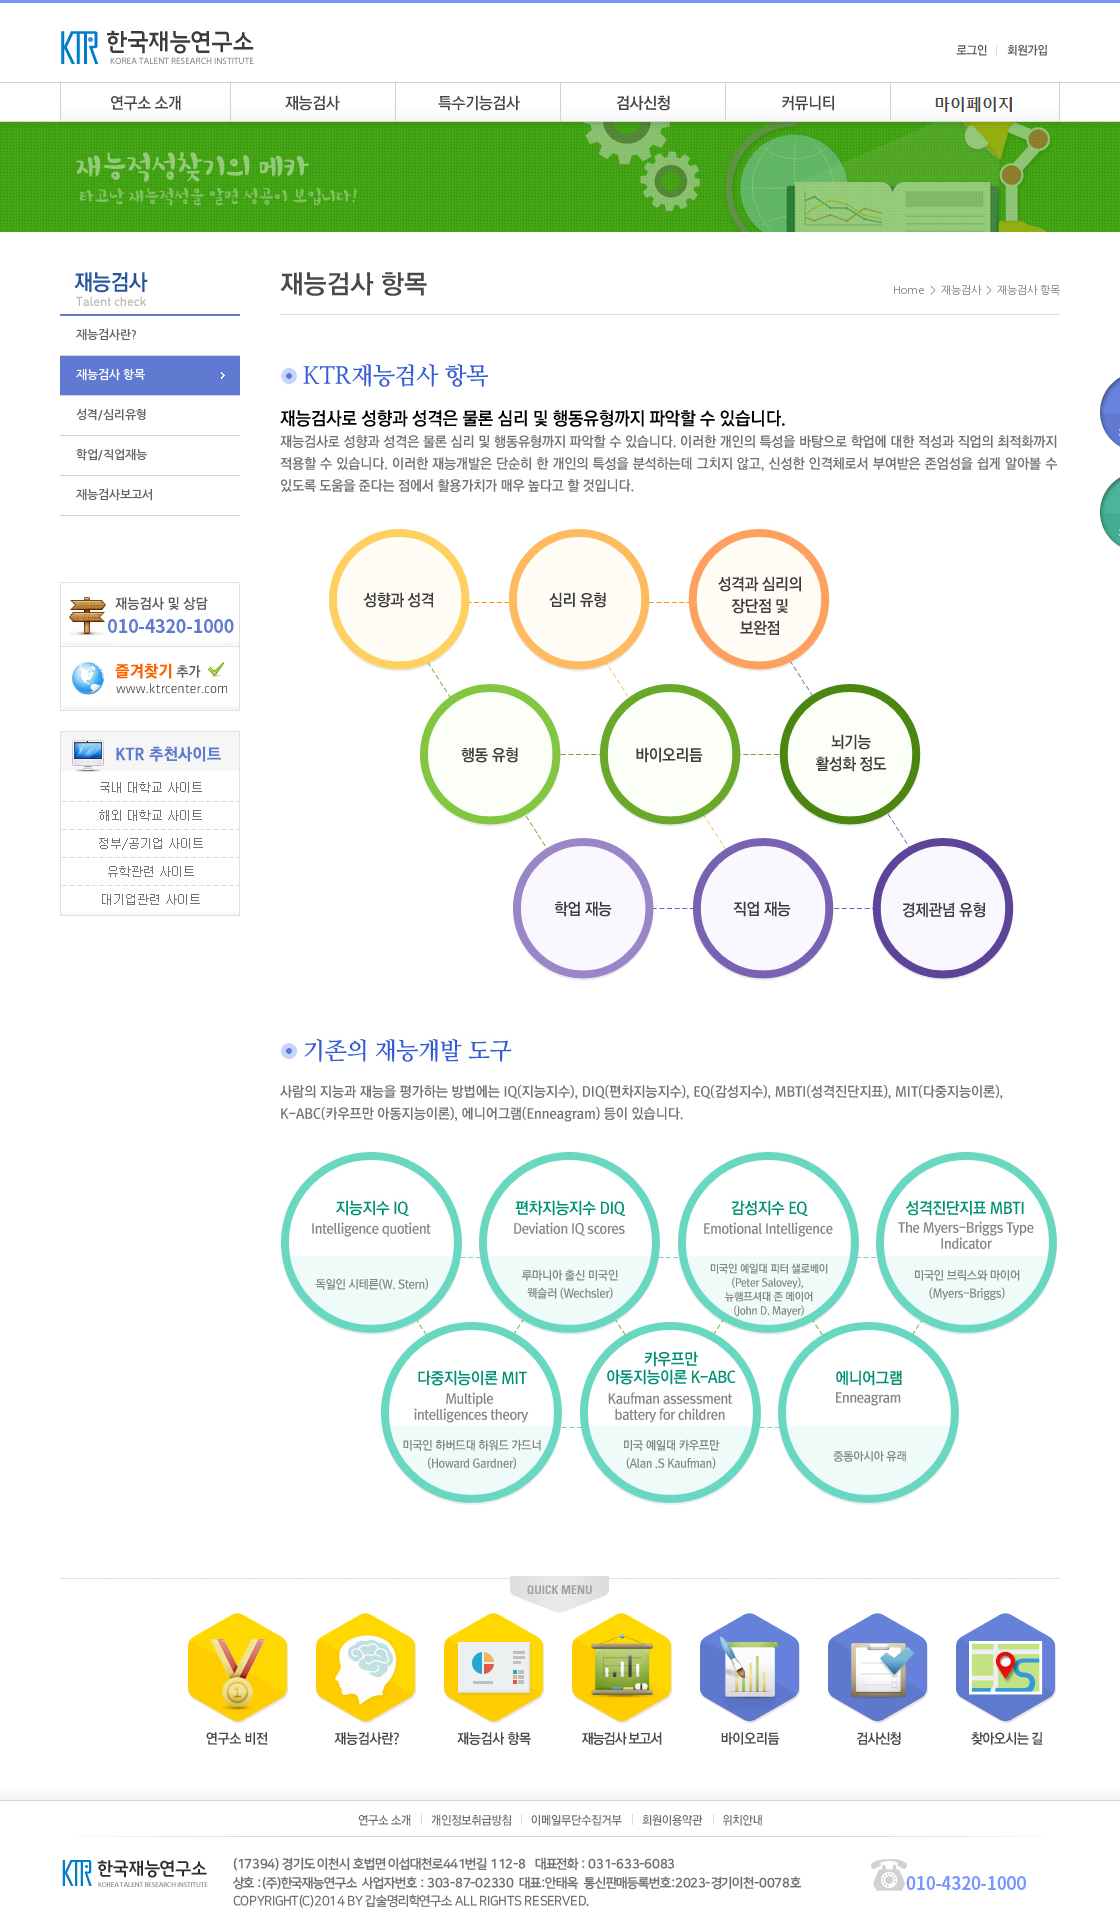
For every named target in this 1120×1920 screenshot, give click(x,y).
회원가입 (1027, 50)
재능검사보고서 (114, 495)
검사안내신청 (642, 102)
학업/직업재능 (111, 455)
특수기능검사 (477, 102)
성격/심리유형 (111, 415)
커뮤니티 (807, 102)
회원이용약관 (672, 1820)
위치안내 (742, 1820)
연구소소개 (145, 102)
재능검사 (312, 102)
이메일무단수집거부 (576, 1820)
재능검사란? (106, 335)
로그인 (971, 50)
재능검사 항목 (110, 375)
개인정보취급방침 (471, 1820)
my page (975, 102)
